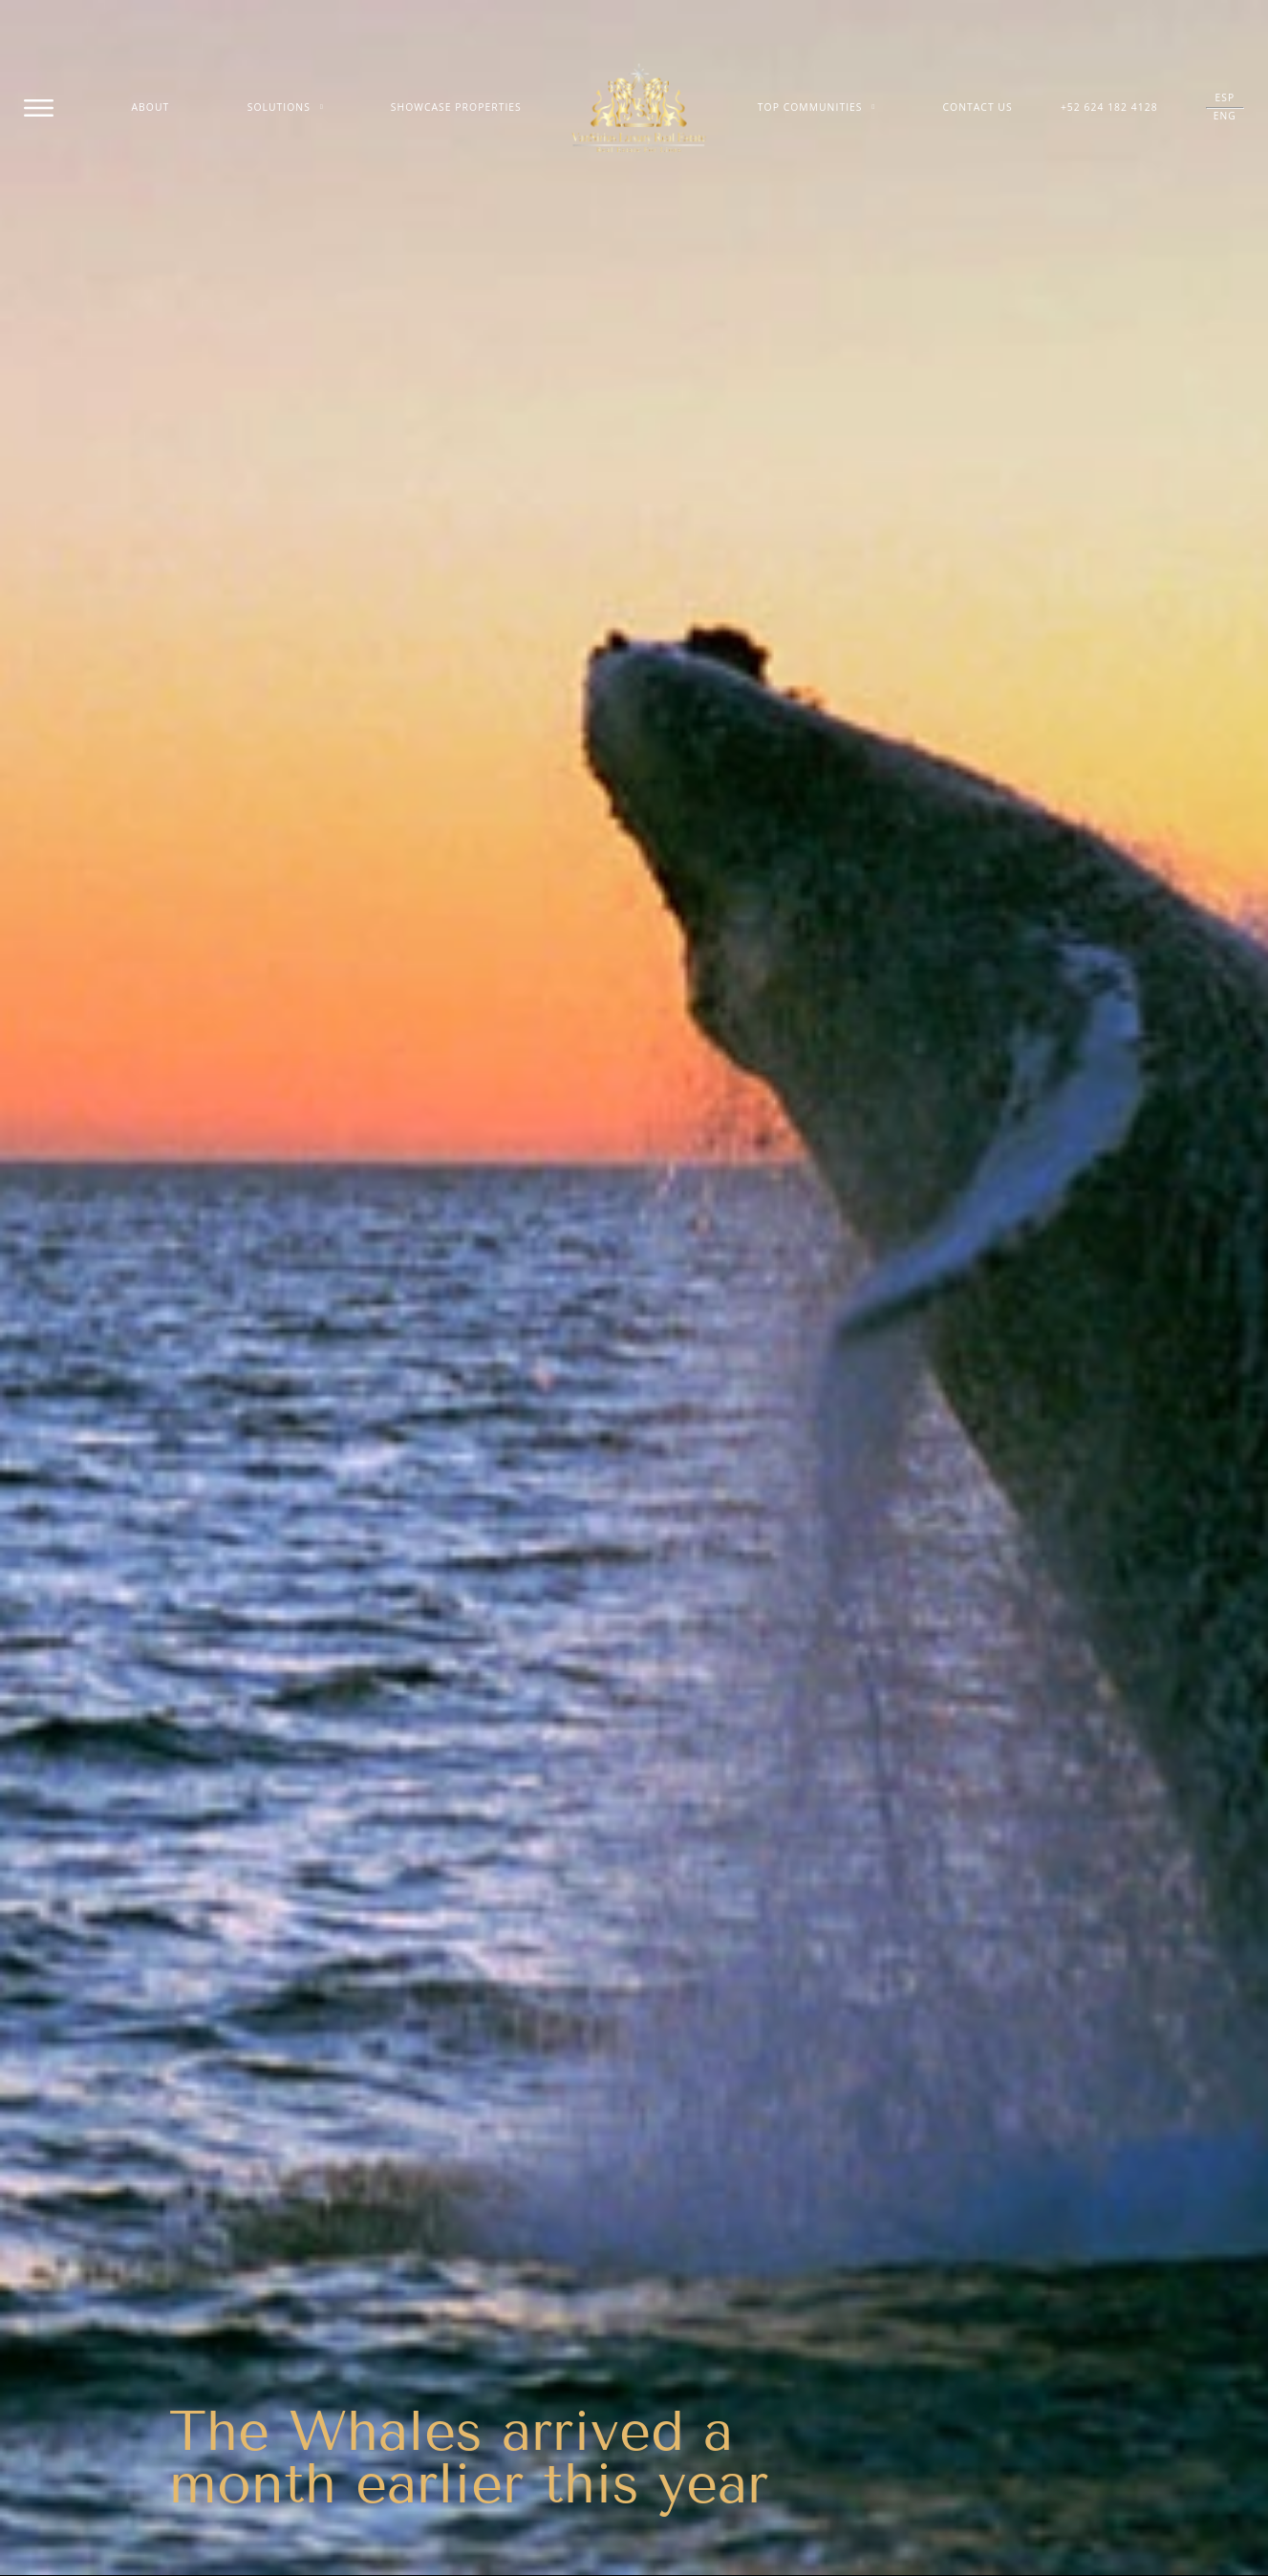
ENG (1225, 115)
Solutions (285, 107)
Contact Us (977, 107)
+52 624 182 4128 (1109, 107)
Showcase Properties (456, 107)
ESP (1224, 97)
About (151, 107)
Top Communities (816, 107)
